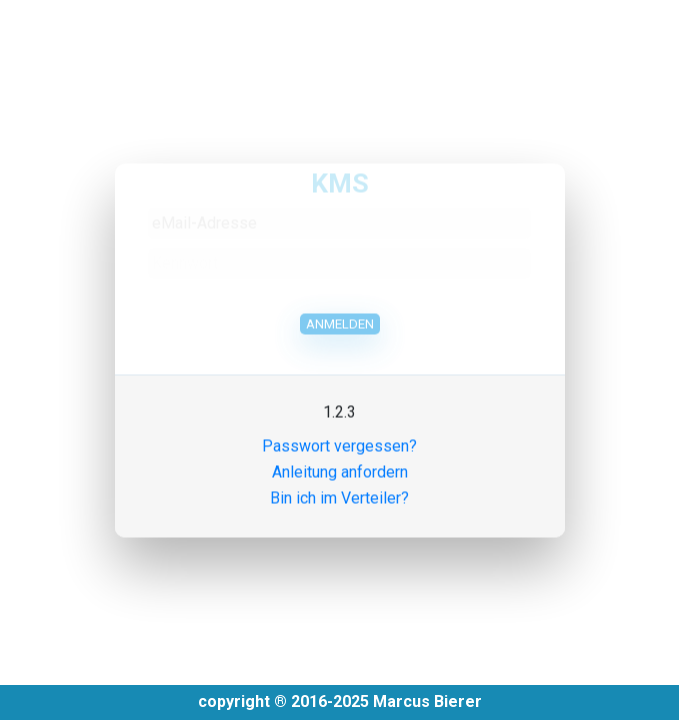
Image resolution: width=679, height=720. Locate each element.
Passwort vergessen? (339, 438)
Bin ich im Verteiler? (339, 490)
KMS (340, 175)
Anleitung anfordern (340, 464)
